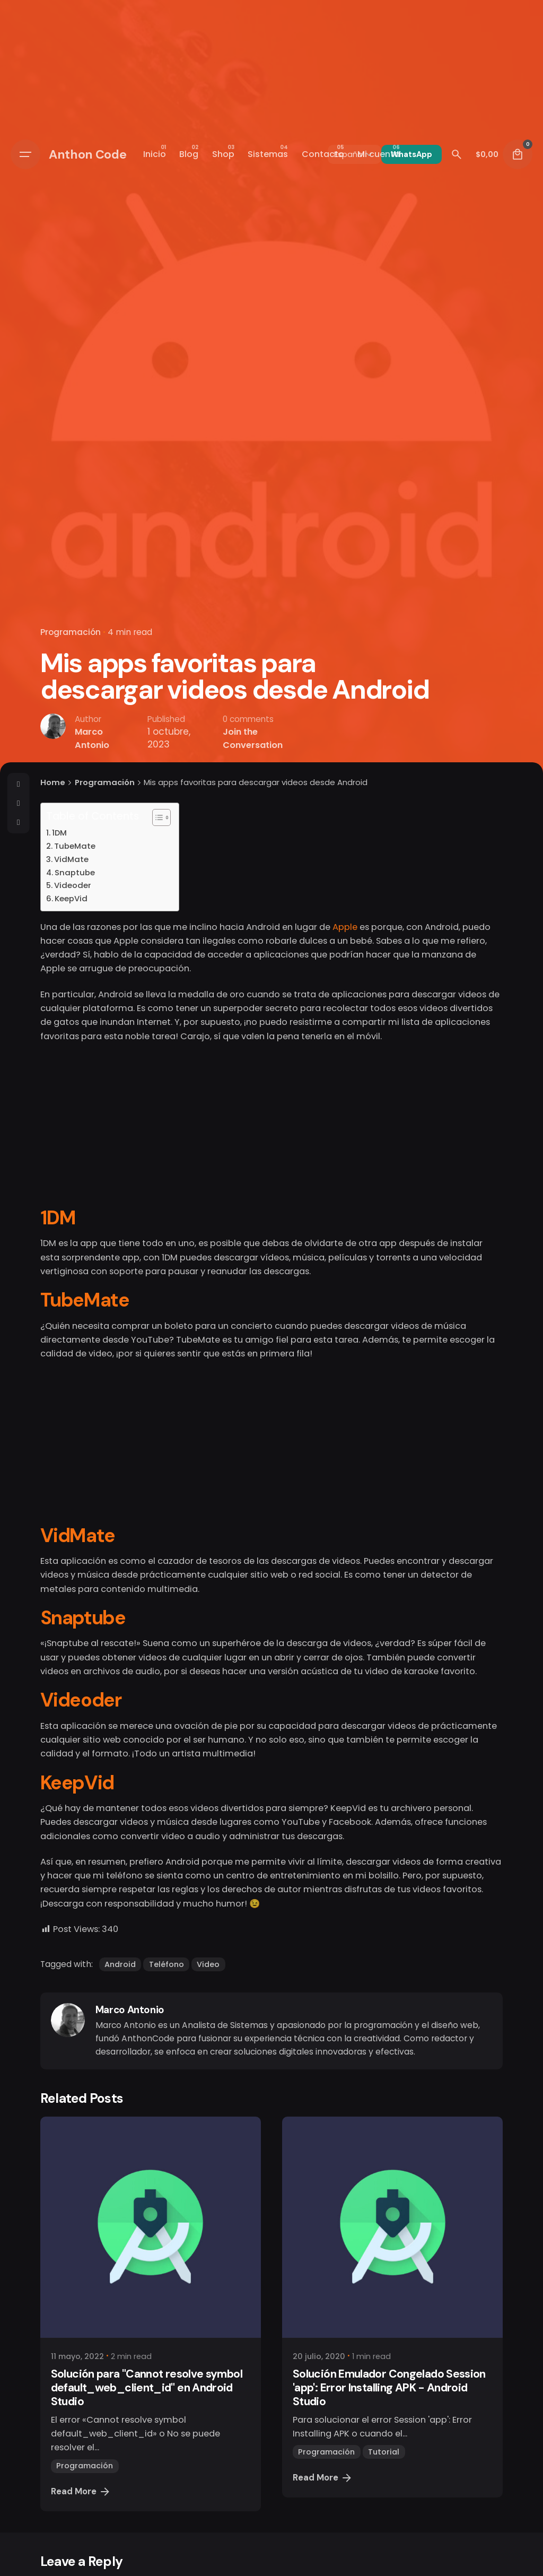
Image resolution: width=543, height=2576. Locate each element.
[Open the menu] (25, 154)
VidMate (71, 859)
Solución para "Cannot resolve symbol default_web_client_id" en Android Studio (146, 2387)
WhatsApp (411, 154)
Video (208, 1964)
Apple (344, 927)
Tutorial (383, 2452)
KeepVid (71, 898)
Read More (81, 2491)
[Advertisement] (271, 1129)
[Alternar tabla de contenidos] (156, 817)
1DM (59, 832)
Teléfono (166, 1964)
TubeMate (74, 845)
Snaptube (75, 872)
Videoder (72, 885)
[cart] (517, 154)
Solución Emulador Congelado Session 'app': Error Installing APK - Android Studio (389, 2387)
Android (120, 1964)
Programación (70, 632)
